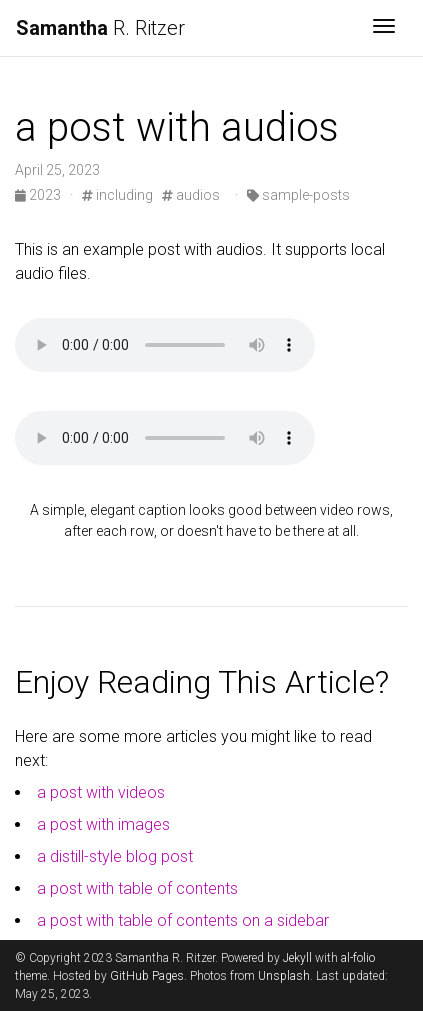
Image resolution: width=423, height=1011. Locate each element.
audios (191, 195)
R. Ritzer (100, 28)
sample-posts (298, 195)
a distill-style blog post (115, 856)
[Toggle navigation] (384, 28)
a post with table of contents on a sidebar (183, 920)
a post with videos (101, 792)
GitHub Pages (147, 976)
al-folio (358, 958)
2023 (39, 195)
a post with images (103, 824)
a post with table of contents (137, 888)
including (117, 195)
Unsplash (284, 976)
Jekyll (297, 958)
